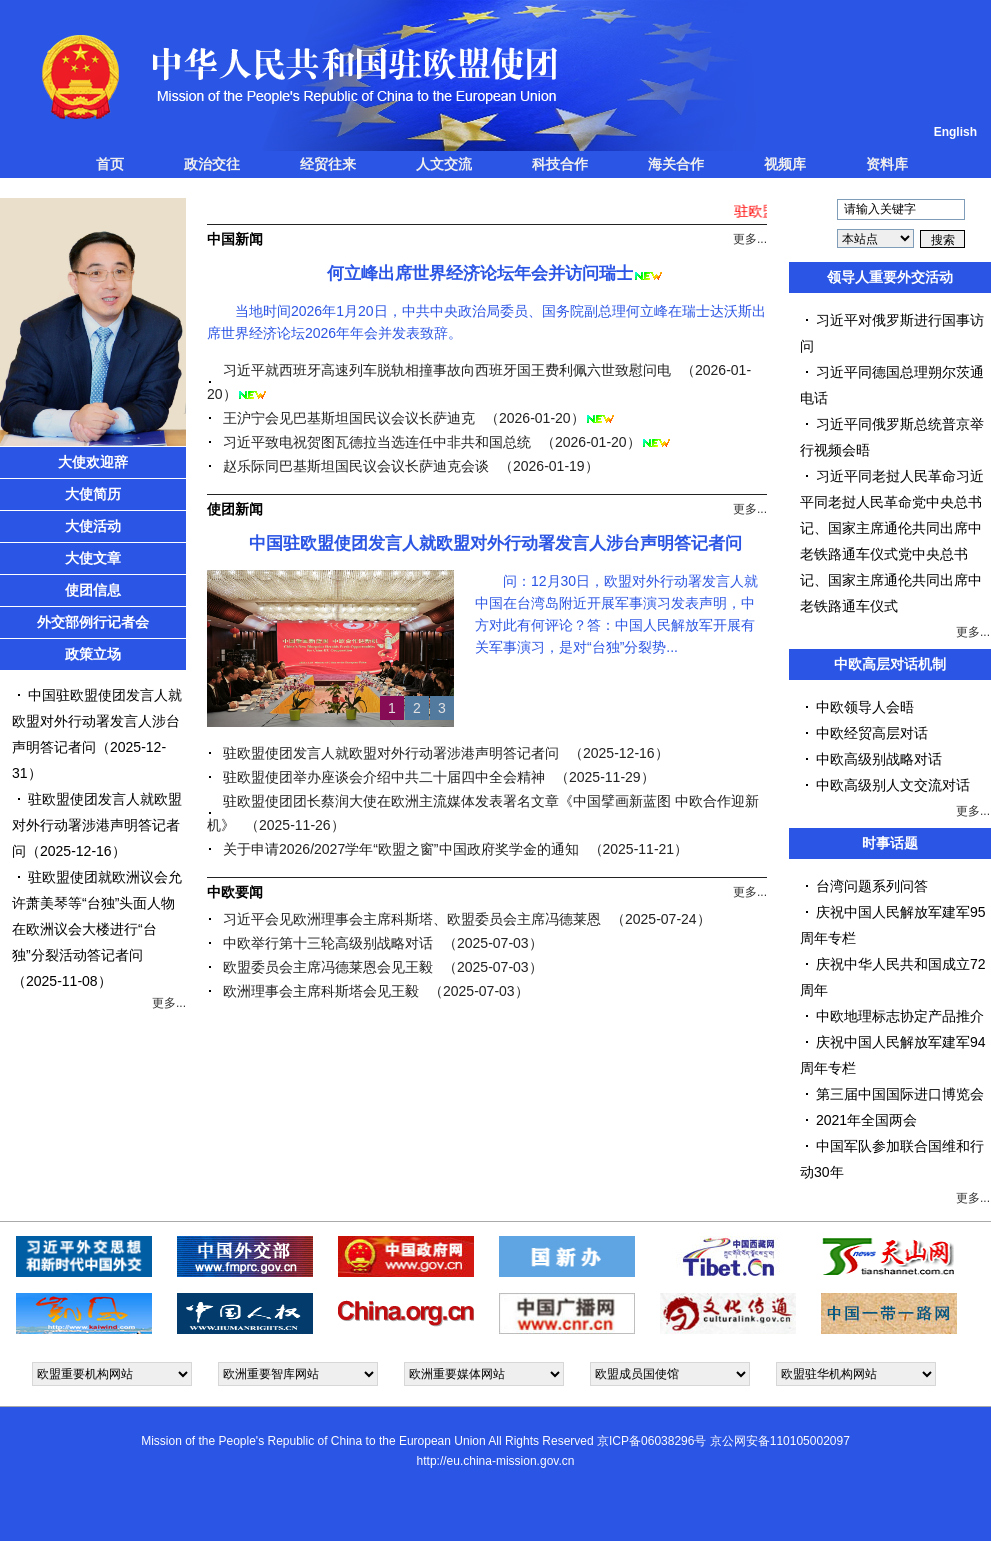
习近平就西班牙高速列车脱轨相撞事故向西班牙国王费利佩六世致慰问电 (447, 370)
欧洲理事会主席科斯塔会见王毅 (321, 991)
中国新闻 (235, 239)
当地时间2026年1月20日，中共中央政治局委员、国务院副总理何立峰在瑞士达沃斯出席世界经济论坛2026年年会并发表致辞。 (486, 322)
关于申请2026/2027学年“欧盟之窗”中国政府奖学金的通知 (401, 849)
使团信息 (93, 590)
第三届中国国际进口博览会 (900, 1094)
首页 (110, 164)
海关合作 (676, 164)
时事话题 (890, 843)
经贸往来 (328, 164)
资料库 (887, 164)
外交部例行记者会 (93, 622)
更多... (169, 1003)
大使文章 (93, 558)
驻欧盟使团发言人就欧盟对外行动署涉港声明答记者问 (97, 825)
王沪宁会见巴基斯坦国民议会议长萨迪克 (349, 418)
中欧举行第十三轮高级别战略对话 (328, 943)
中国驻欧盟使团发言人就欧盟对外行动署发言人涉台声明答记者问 (97, 721)
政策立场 (93, 654)
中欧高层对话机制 (890, 664)
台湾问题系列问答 (872, 886)
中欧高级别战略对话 (879, 759)
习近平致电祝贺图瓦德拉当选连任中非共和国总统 (377, 442)
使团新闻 (235, 509)
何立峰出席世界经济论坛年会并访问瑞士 (480, 273)
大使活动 (93, 526)
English (955, 132)
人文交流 (444, 164)
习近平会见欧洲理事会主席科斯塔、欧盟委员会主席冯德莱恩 (412, 919)
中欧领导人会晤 (865, 707)
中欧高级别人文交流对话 (893, 785)
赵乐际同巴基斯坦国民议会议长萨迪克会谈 (356, 466)
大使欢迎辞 (93, 462)
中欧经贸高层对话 (872, 733)
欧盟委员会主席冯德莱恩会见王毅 (328, 967)
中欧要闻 (235, 892)
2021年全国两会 (866, 1120)
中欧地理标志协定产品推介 (900, 1016)
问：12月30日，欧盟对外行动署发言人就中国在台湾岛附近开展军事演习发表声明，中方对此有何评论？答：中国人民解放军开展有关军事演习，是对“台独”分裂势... (616, 614)
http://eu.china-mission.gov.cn (496, 1461)
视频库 (785, 164)
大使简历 (93, 494)
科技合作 (560, 164)
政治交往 (212, 164)
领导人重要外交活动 (890, 277)
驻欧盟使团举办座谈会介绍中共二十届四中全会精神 (384, 777)
